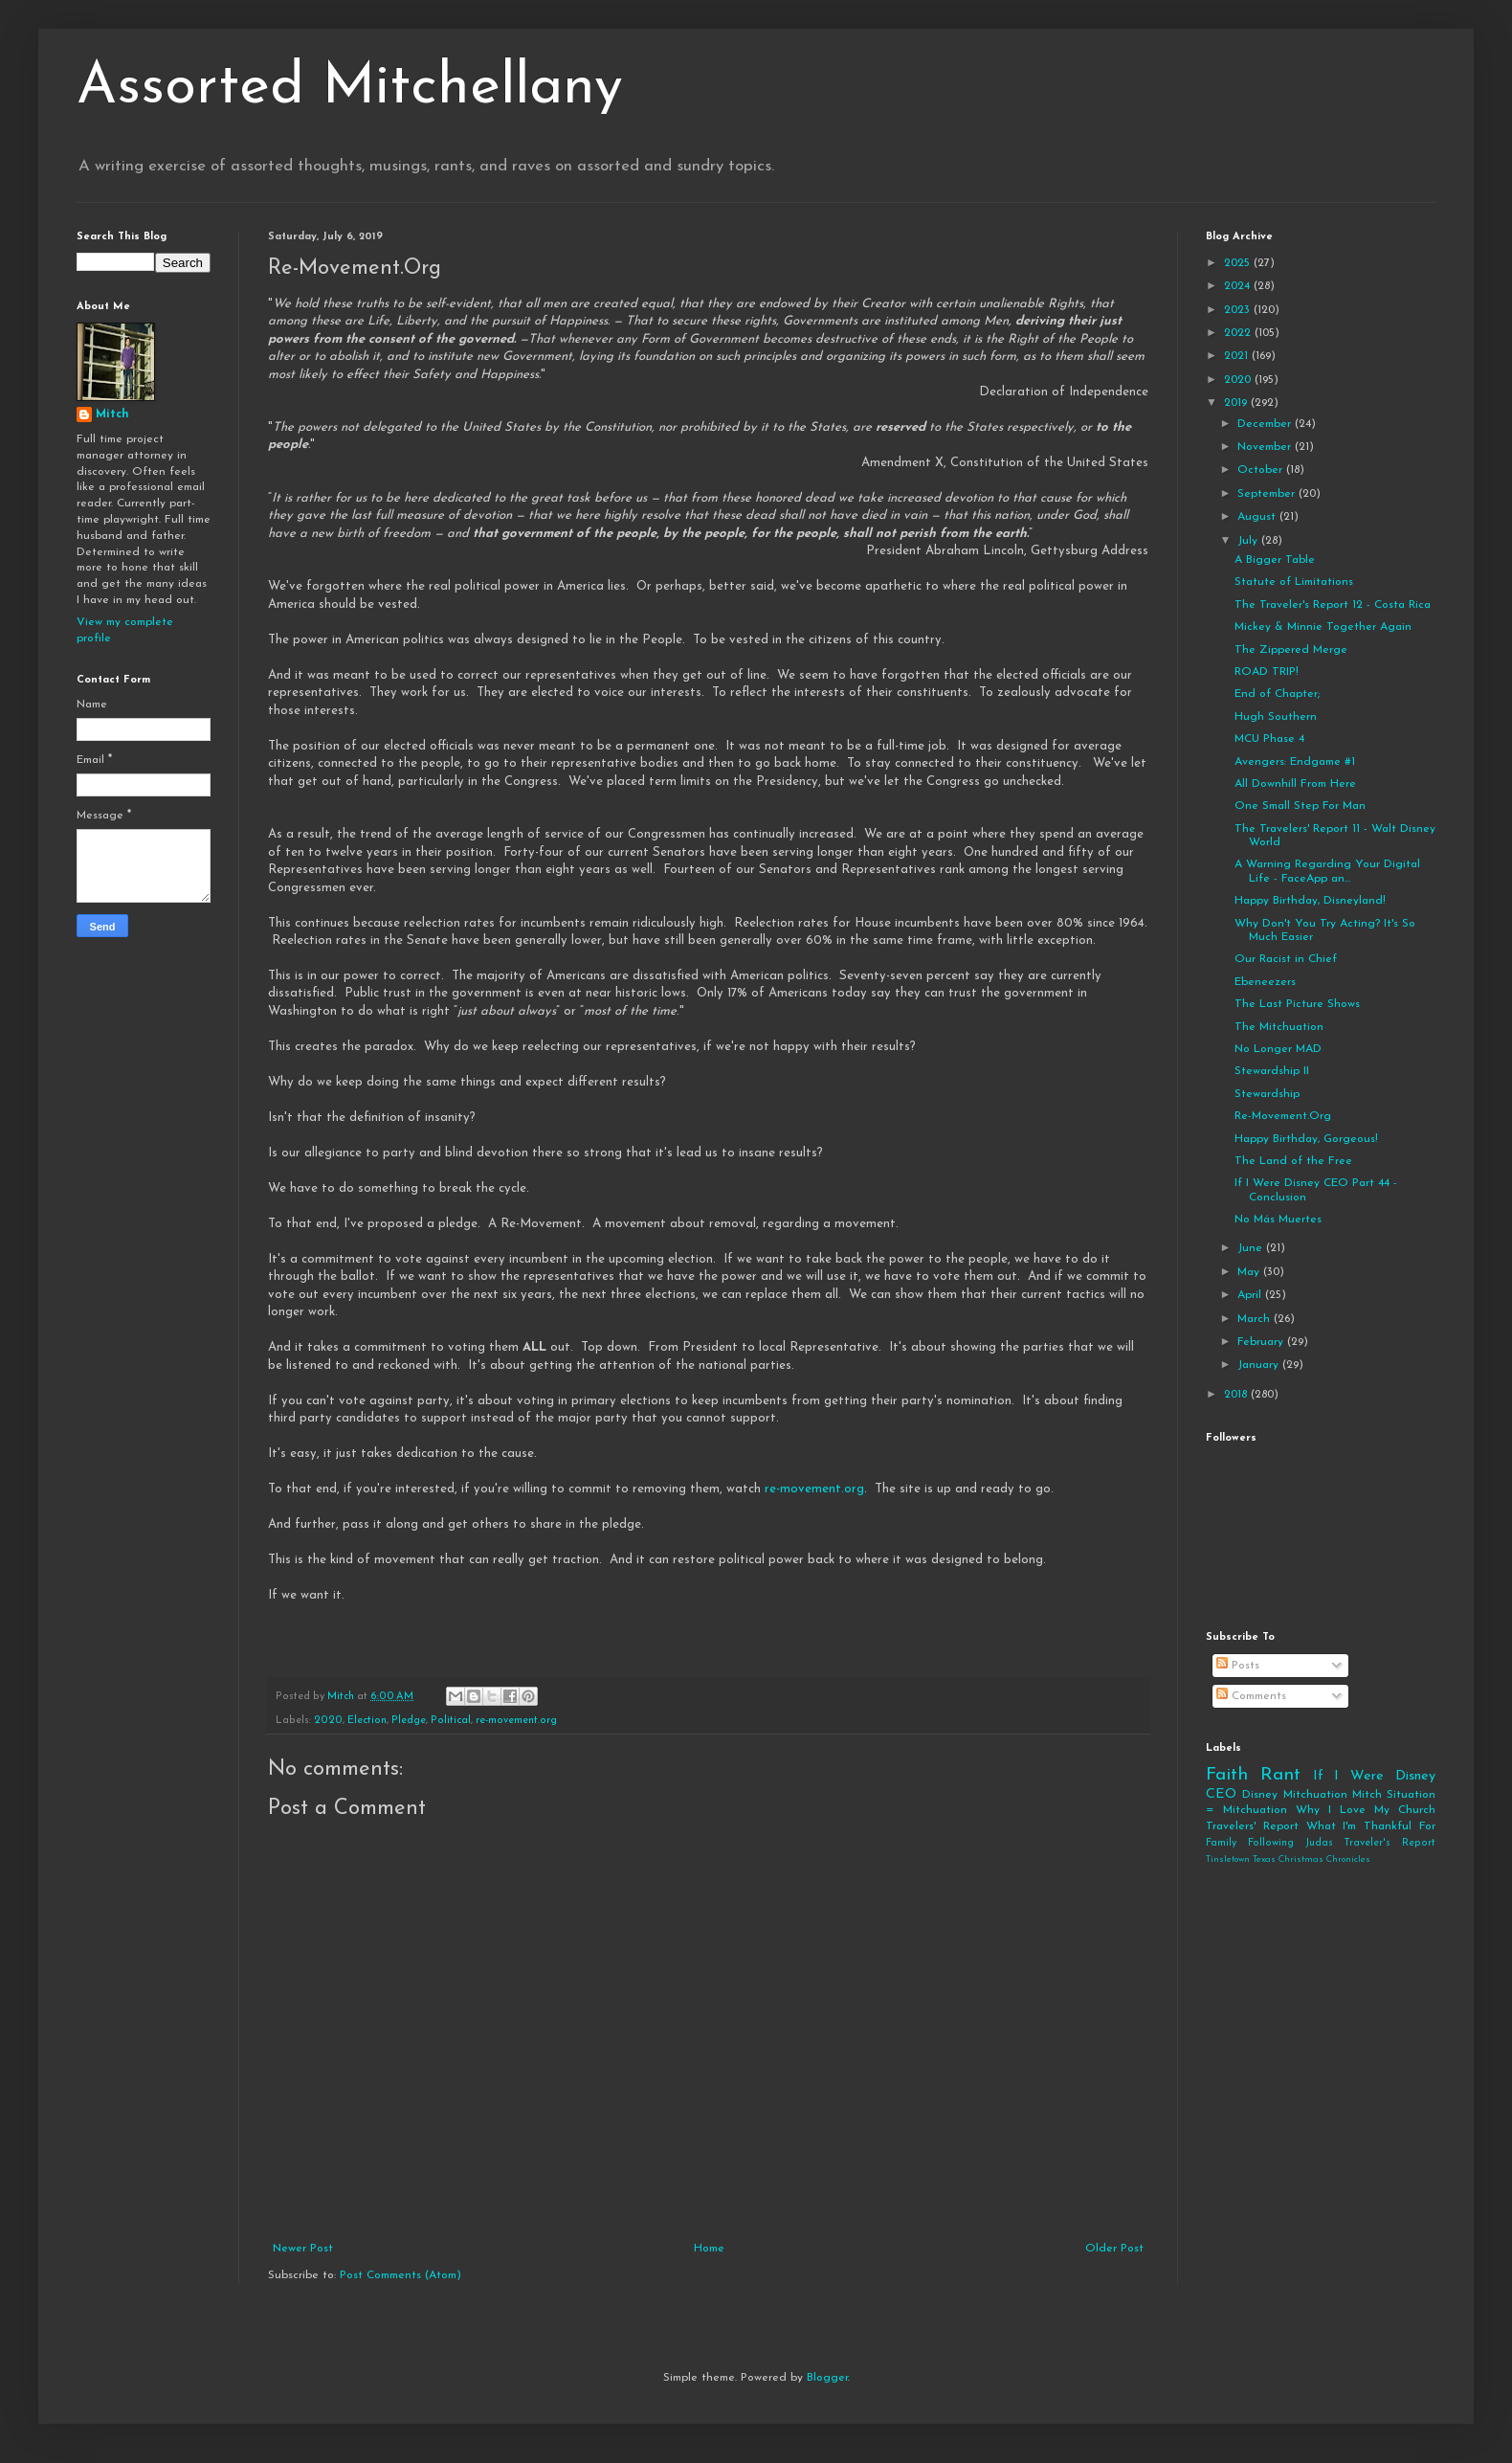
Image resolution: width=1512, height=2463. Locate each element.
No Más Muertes (1278, 1219)
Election (367, 1720)
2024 (1239, 286)
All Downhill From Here (1295, 784)
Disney (1260, 1795)
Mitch (112, 414)
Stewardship (1267, 1094)
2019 (1237, 403)
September (1268, 494)
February (1262, 1342)
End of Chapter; (1277, 694)
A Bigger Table (1274, 560)
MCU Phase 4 (1269, 739)
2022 (1239, 333)
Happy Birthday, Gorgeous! (1306, 1139)
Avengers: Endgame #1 (1294, 762)
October (1261, 470)
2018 (1237, 1394)
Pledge (408, 1720)
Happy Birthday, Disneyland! (1310, 901)
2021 (1238, 356)
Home (709, 2248)
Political (451, 1720)
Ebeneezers (1265, 982)
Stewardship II (1271, 1071)
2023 (1239, 310)
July (1249, 541)
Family (1221, 1843)
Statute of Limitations (1293, 582)
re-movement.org (814, 1489)
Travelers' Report (1252, 1826)
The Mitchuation (1278, 1027)
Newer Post (303, 2248)
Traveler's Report (1389, 1843)
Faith (1227, 1775)
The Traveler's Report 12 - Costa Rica (1332, 605)
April (1251, 1295)
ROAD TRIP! (1266, 672)
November (1266, 447)
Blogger (827, 2378)
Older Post (1114, 2248)
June (1251, 1248)
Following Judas (1290, 1843)
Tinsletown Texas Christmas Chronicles (1288, 1859)
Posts (1237, 1665)
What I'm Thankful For (1370, 1826)
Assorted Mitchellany (350, 88)
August (1258, 517)
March (1255, 1319)
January (1259, 1365)
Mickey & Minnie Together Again (1323, 627)
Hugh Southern (1275, 717)
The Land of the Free (1293, 1161)
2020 (328, 1720)
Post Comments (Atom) (400, 2275)
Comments (1251, 1696)
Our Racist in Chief (1285, 959)
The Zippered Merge (1290, 650)
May (1250, 1272)
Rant (1280, 1775)
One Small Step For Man (1300, 806)
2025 (1239, 263)
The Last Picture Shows (1297, 1004)
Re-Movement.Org (1282, 1116)
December (1266, 424)
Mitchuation (1315, 1795)
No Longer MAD (1278, 1049)
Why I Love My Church (1365, 1810)
